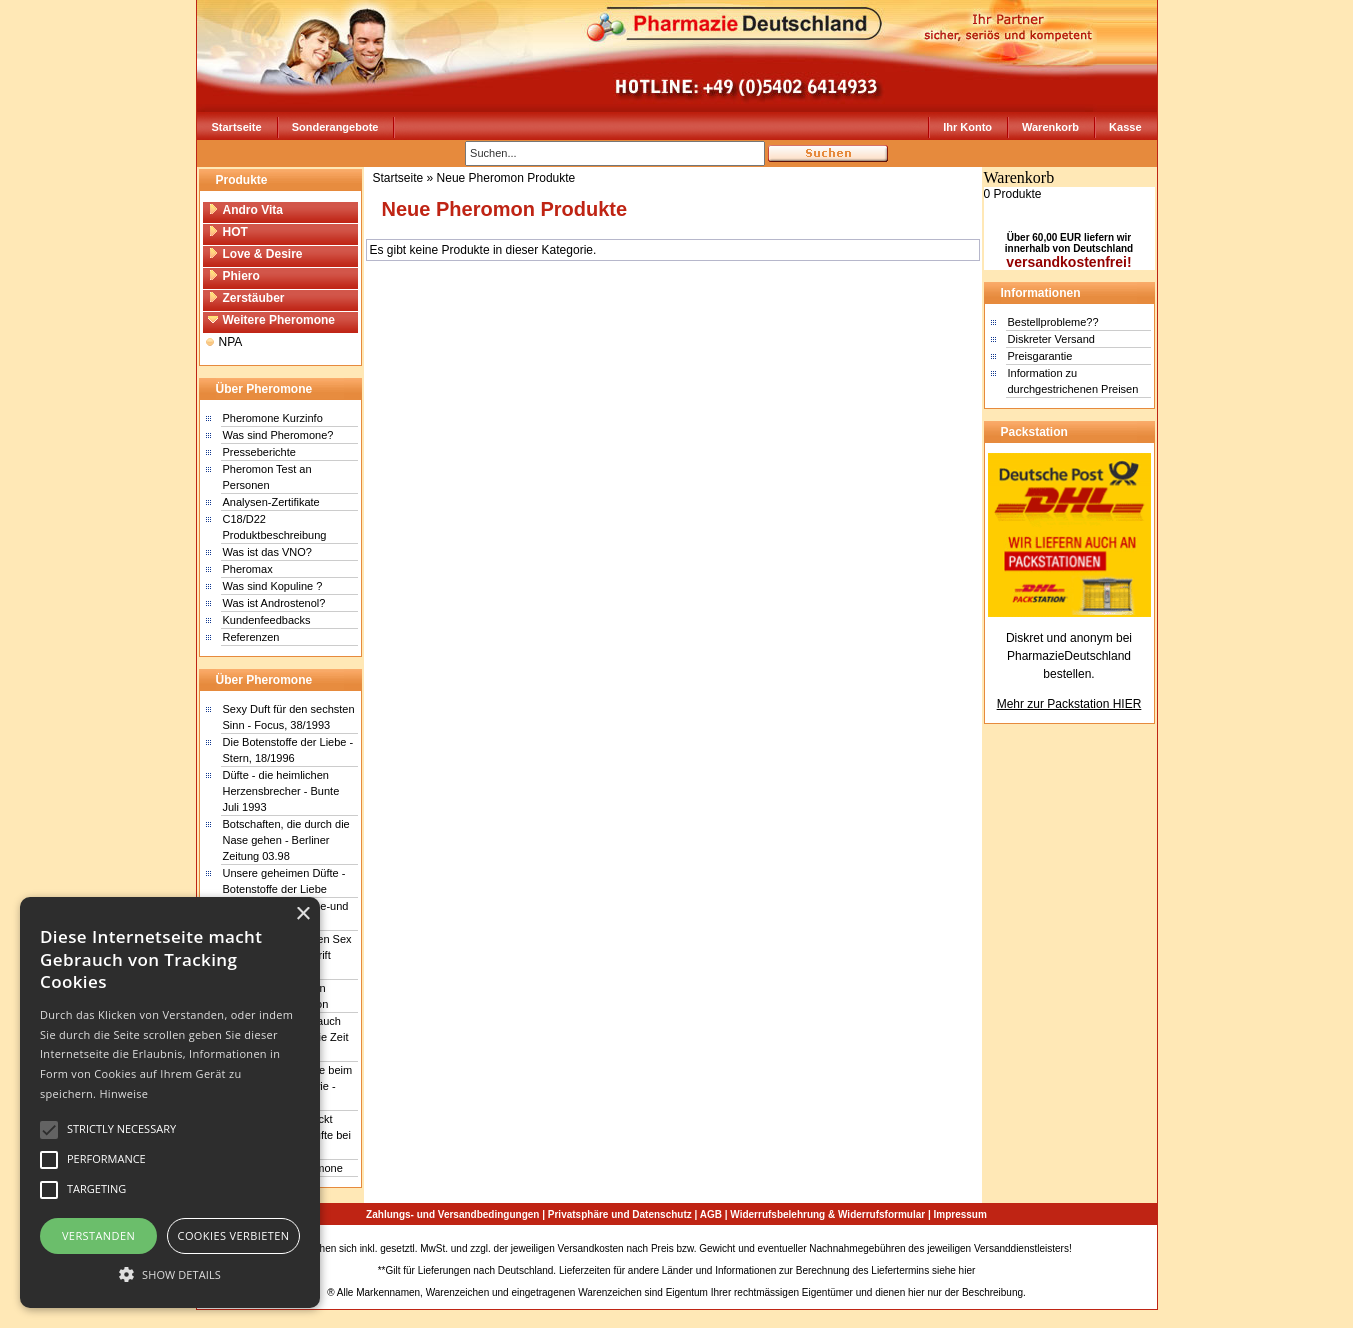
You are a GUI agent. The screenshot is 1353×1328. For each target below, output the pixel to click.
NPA (224, 342)
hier (967, 1270)
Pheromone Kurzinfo (273, 418)
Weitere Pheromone (271, 320)
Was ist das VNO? (267, 552)
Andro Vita (245, 210)
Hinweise (123, 1093)
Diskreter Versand (1051, 339)
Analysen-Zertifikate (271, 502)
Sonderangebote (335, 127)
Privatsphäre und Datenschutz (620, 1214)
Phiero (234, 276)
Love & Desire (255, 254)
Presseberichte (259, 452)
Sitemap (1093, 1248)
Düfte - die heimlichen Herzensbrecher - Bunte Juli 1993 (281, 791)
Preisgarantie (1040, 356)
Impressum (960, 1214)
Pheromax (248, 569)
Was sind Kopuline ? (273, 586)
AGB (711, 1214)
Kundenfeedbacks (267, 620)
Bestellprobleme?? (1053, 322)
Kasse (1125, 127)
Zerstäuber (246, 298)
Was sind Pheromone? (278, 435)
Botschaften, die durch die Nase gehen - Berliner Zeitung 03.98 (286, 840)
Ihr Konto (967, 127)
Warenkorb (1050, 127)
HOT (228, 232)
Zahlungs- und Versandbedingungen (452, 1214)
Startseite (237, 127)
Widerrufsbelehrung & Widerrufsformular (827, 1214)
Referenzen (251, 637)
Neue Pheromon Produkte (506, 178)
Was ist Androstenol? (274, 603)
